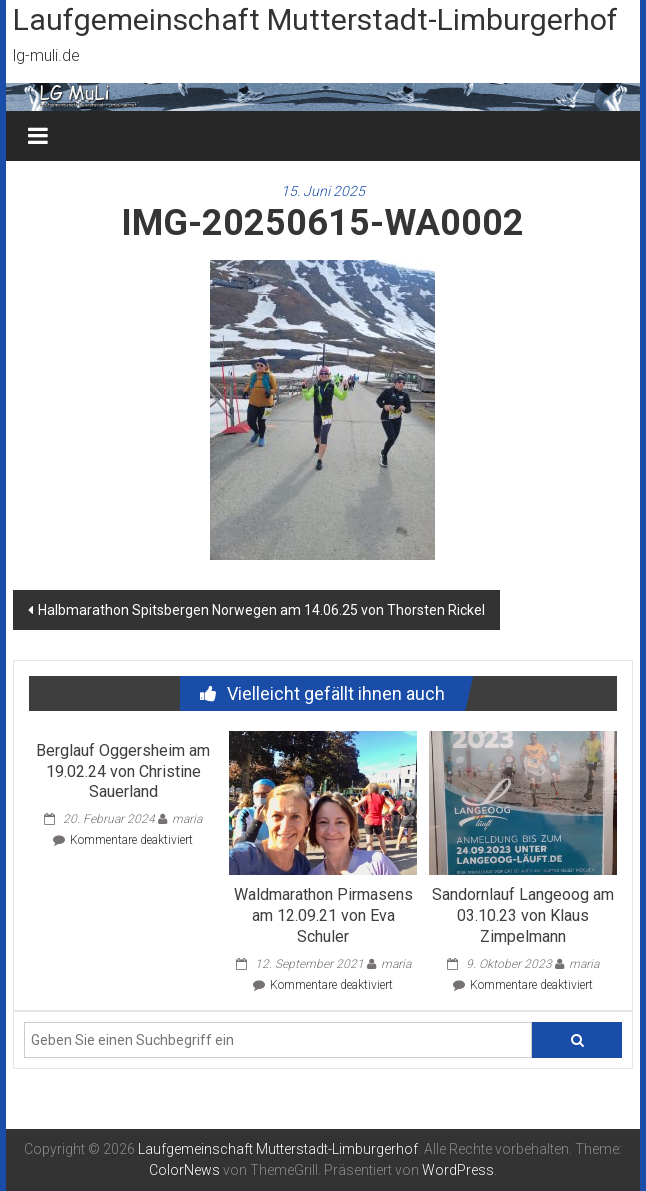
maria (187, 819)
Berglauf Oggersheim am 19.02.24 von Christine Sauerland (123, 771)
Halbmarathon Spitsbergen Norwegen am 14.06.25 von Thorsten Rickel (261, 610)
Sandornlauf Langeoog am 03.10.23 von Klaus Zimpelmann (523, 915)
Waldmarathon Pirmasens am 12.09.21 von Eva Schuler (323, 915)
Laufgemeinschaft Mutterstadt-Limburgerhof (315, 19)
